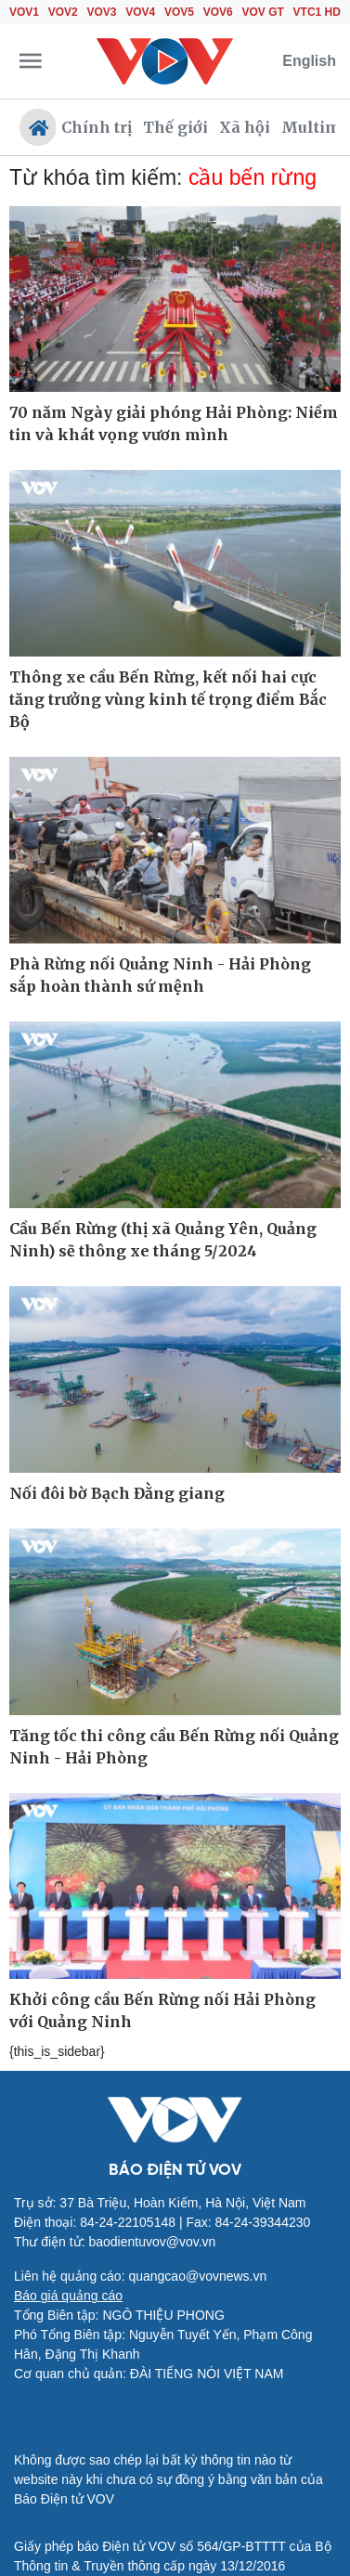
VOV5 (179, 12)
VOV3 (102, 12)
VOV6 (218, 12)
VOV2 (63, 12)
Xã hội (244, 127)
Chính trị (96, 127)
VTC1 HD (317, 12)
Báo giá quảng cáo (68, 2295)
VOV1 (24, 12)
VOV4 (140, 12)
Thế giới (175, 127)
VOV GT (263, 12)
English (309, 61)
